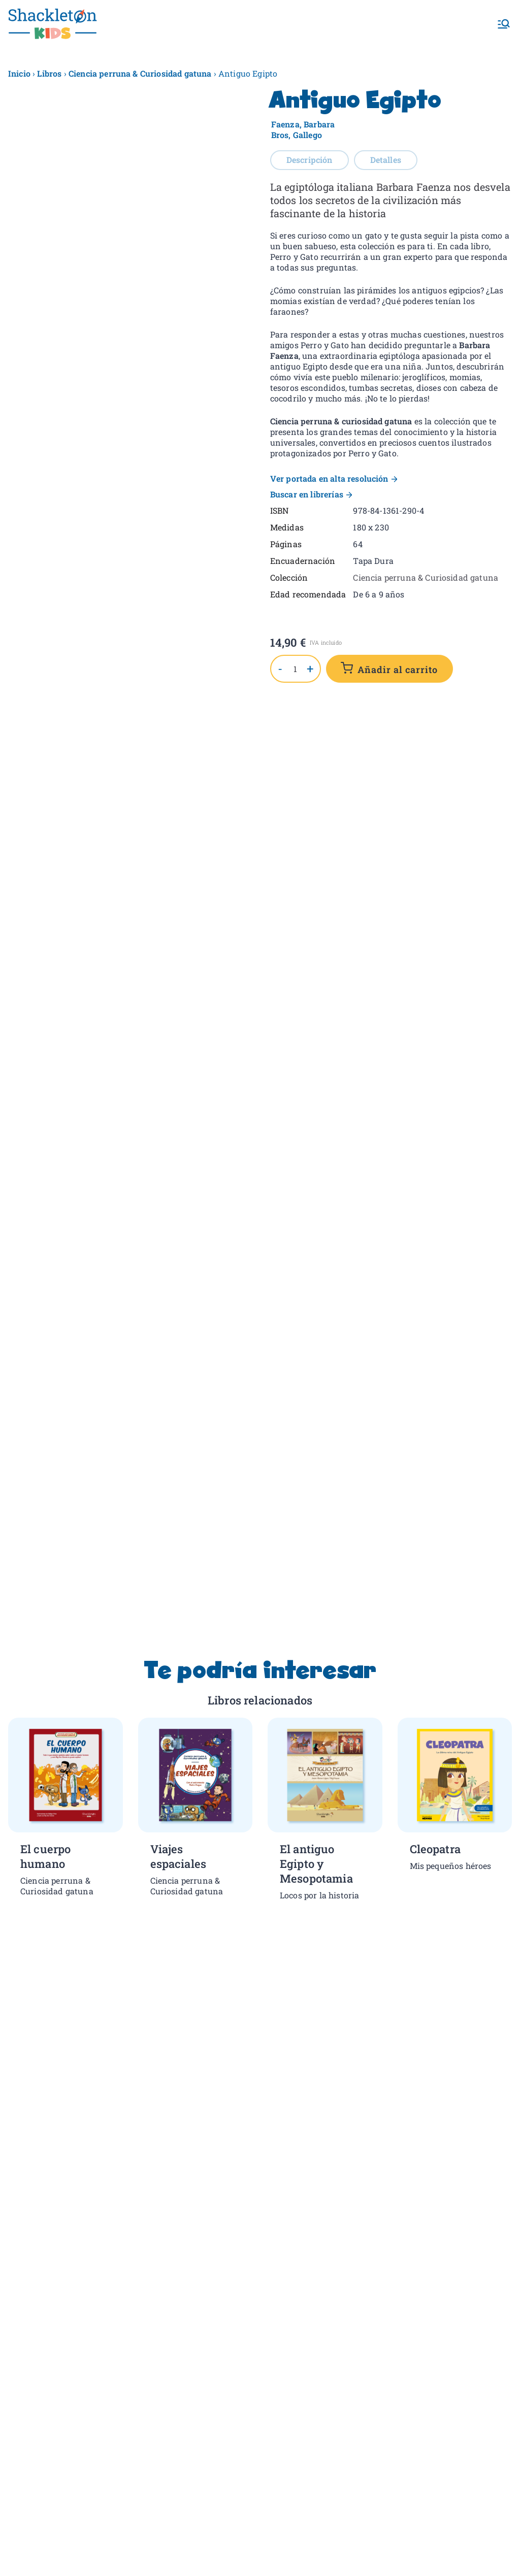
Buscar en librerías (306, 494)
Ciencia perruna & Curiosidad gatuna (140, 73)
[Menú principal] (504, 24)
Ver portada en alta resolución (329, 478)
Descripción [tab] (309, 159)
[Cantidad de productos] (295, 669)
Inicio (19, 73)
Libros (49, 73)
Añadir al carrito (398, 669)
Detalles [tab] (385, 159)
